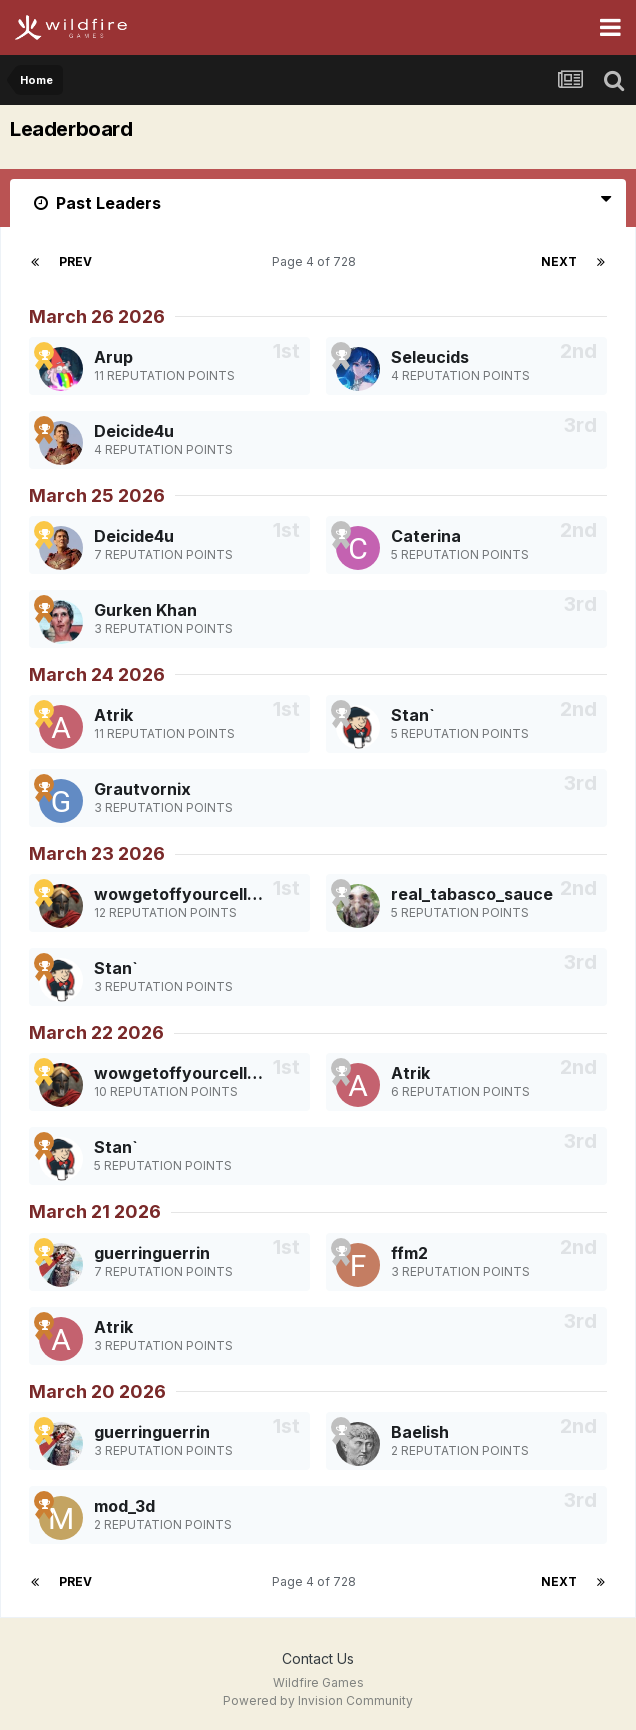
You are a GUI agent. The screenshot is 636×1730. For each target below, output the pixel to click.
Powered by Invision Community (318, 1700)
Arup (113, 357)
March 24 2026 (97, 674)
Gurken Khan (145, 610)
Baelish (420, 1432)
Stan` (413, 715)
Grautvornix (142, 789)
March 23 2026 (97, 853)
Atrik (113, 715)
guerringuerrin (152, 1253)
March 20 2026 (97, 1391)
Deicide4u (134, 431)
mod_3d (124, 1506)
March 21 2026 (95, 1211)
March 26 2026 (97, 316)
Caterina (426, 536)
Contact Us (318, 1658)
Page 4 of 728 (317, 261)
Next (559, 261)
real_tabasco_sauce (472, 894)
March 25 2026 (97, 495)
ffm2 (409, 1253)
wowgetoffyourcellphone (195, 894)
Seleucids (430, 357)
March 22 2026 (96, 1032)
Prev (75, 261)
